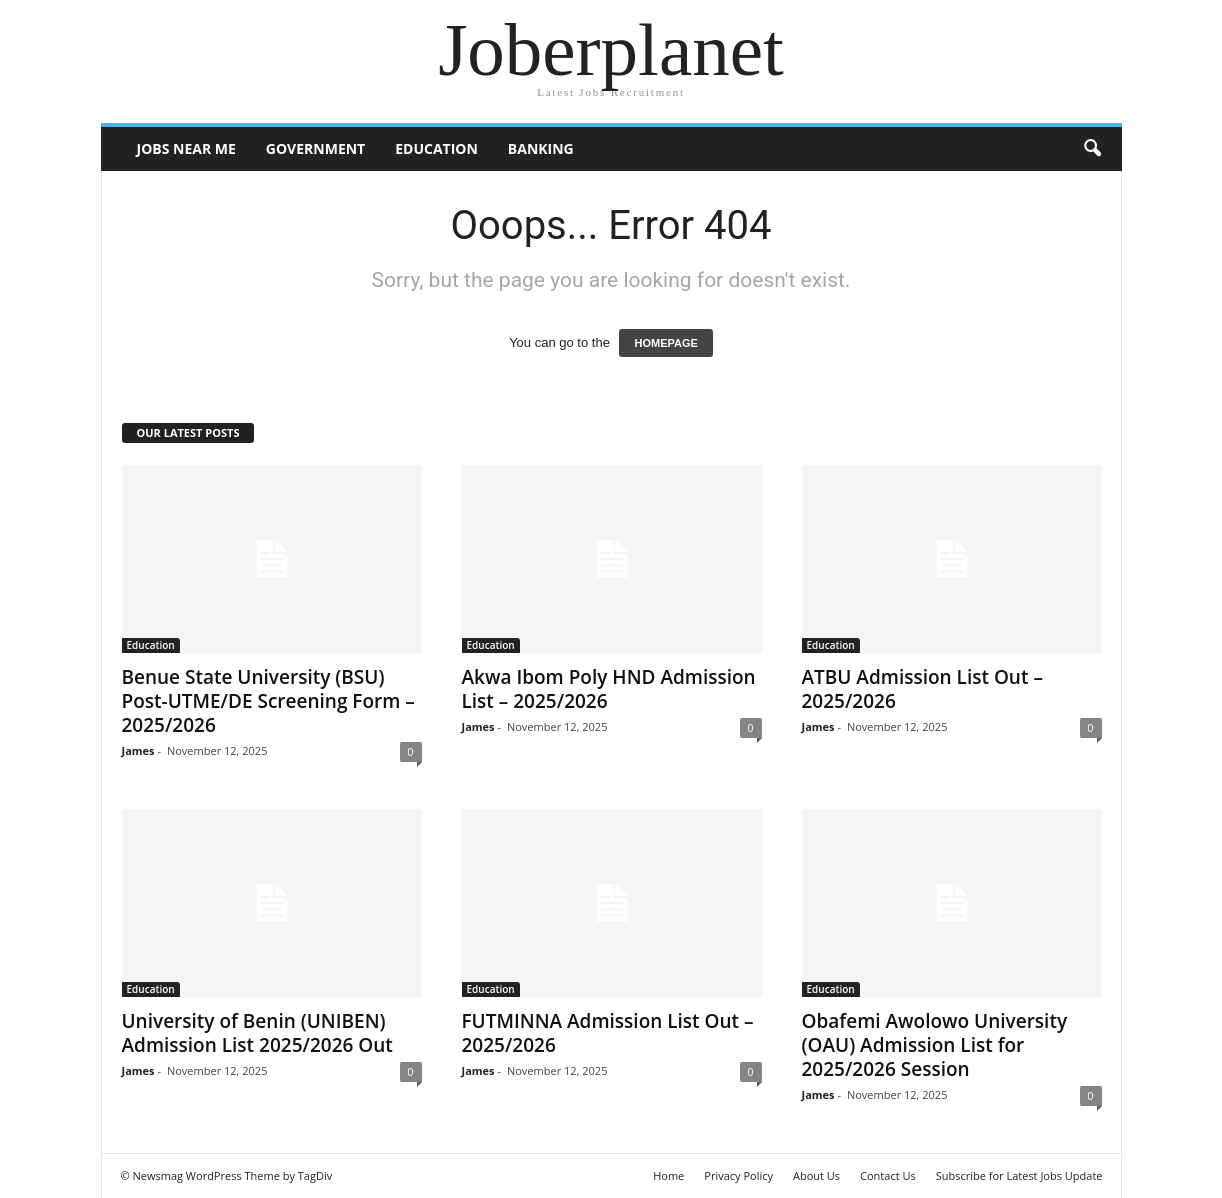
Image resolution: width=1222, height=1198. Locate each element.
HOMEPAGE (665, 343)
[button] (1092, 149)
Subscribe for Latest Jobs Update (1019, 1175)
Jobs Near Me (186, 148)
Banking (541, 148)
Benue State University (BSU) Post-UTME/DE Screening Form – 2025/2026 (268, 701)
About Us (816, 1175)
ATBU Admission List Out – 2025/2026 (922, 689)
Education (436, 148)
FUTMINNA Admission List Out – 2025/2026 (608, 1033)
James (138, 750)
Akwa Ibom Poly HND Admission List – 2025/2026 (609, 689)
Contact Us (888, 1175)
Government (315, 148)
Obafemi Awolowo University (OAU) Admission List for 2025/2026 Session (935, 1045)
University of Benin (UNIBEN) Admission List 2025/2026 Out (257, 1033)
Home (668, 1175)
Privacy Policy (738, 1175)
